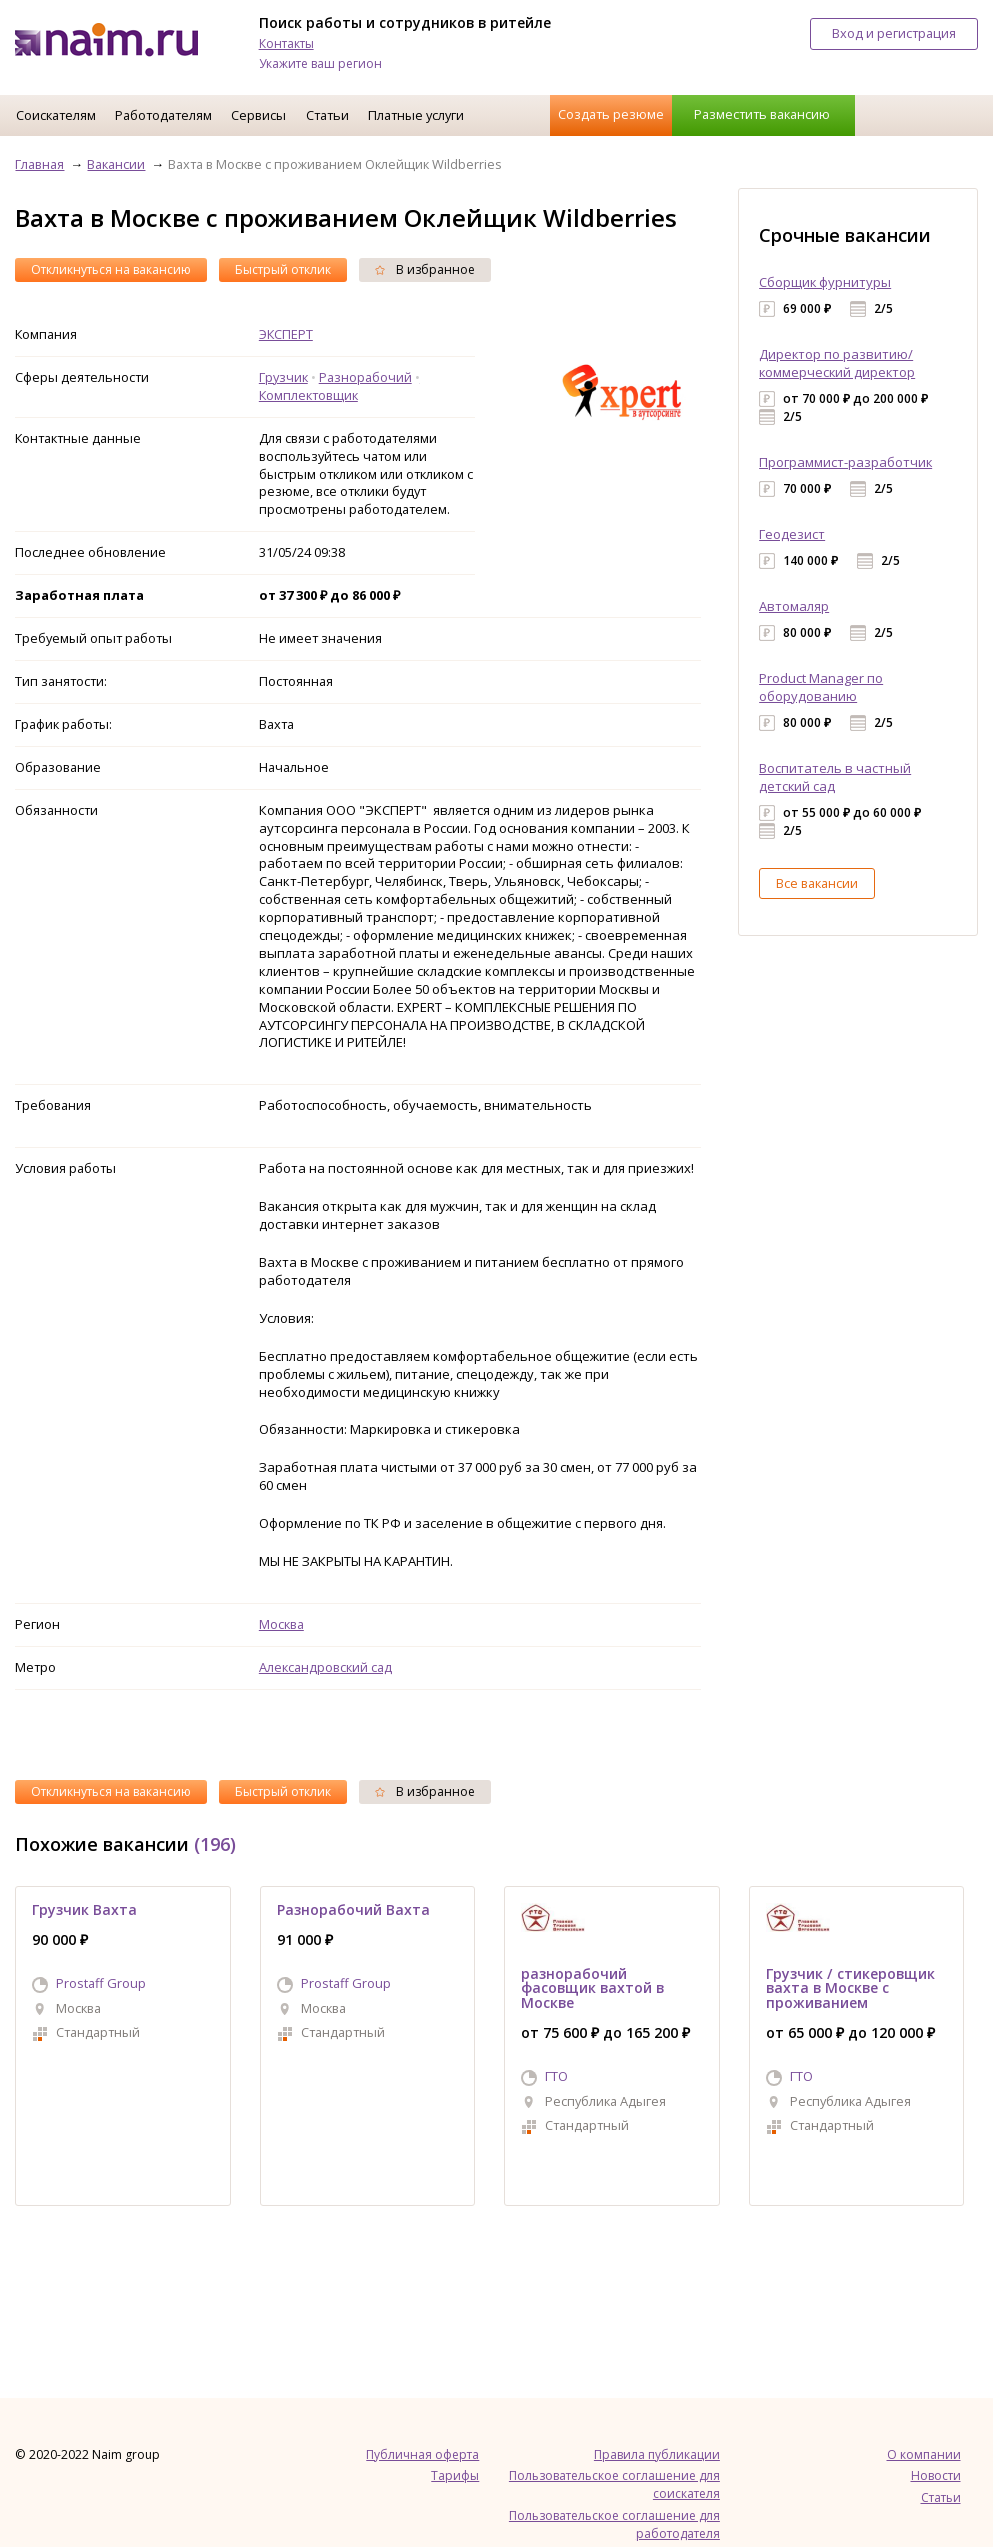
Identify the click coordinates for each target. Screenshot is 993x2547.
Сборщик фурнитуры (825, 282)
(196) (215, 1844)
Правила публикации (657, 2454)
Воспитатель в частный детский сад (835, 777)
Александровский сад (325, 1667)
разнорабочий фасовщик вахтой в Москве (592, 1987)
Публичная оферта (422, 2454)
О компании (924, 2454)
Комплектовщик (308, 395)
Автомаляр (794, 606)
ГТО (556, 2076)
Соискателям (56, 115)
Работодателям (163, 115)
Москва (281, 1624)
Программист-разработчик (845, 462)
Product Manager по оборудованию (821, 687)
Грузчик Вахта (84, 1909)
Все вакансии (817, 883)
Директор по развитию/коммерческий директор (837, 363)
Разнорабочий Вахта (353, 1909)
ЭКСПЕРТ (286, 334)
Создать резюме (611, 114)
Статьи (327, 115)
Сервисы (258, 115)
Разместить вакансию (762, 114)
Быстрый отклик (283, 269)
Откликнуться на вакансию (111, 269)
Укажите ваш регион (320, 63)
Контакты (286, 43)
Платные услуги (416, 115)
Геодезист (792, 534)
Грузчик (283, 377)
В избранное (425, 269)
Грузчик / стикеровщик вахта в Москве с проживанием (850, 1987)
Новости (936, 2475)
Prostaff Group (101, 1983)
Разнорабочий (365, 377)
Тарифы (455, 2475)
